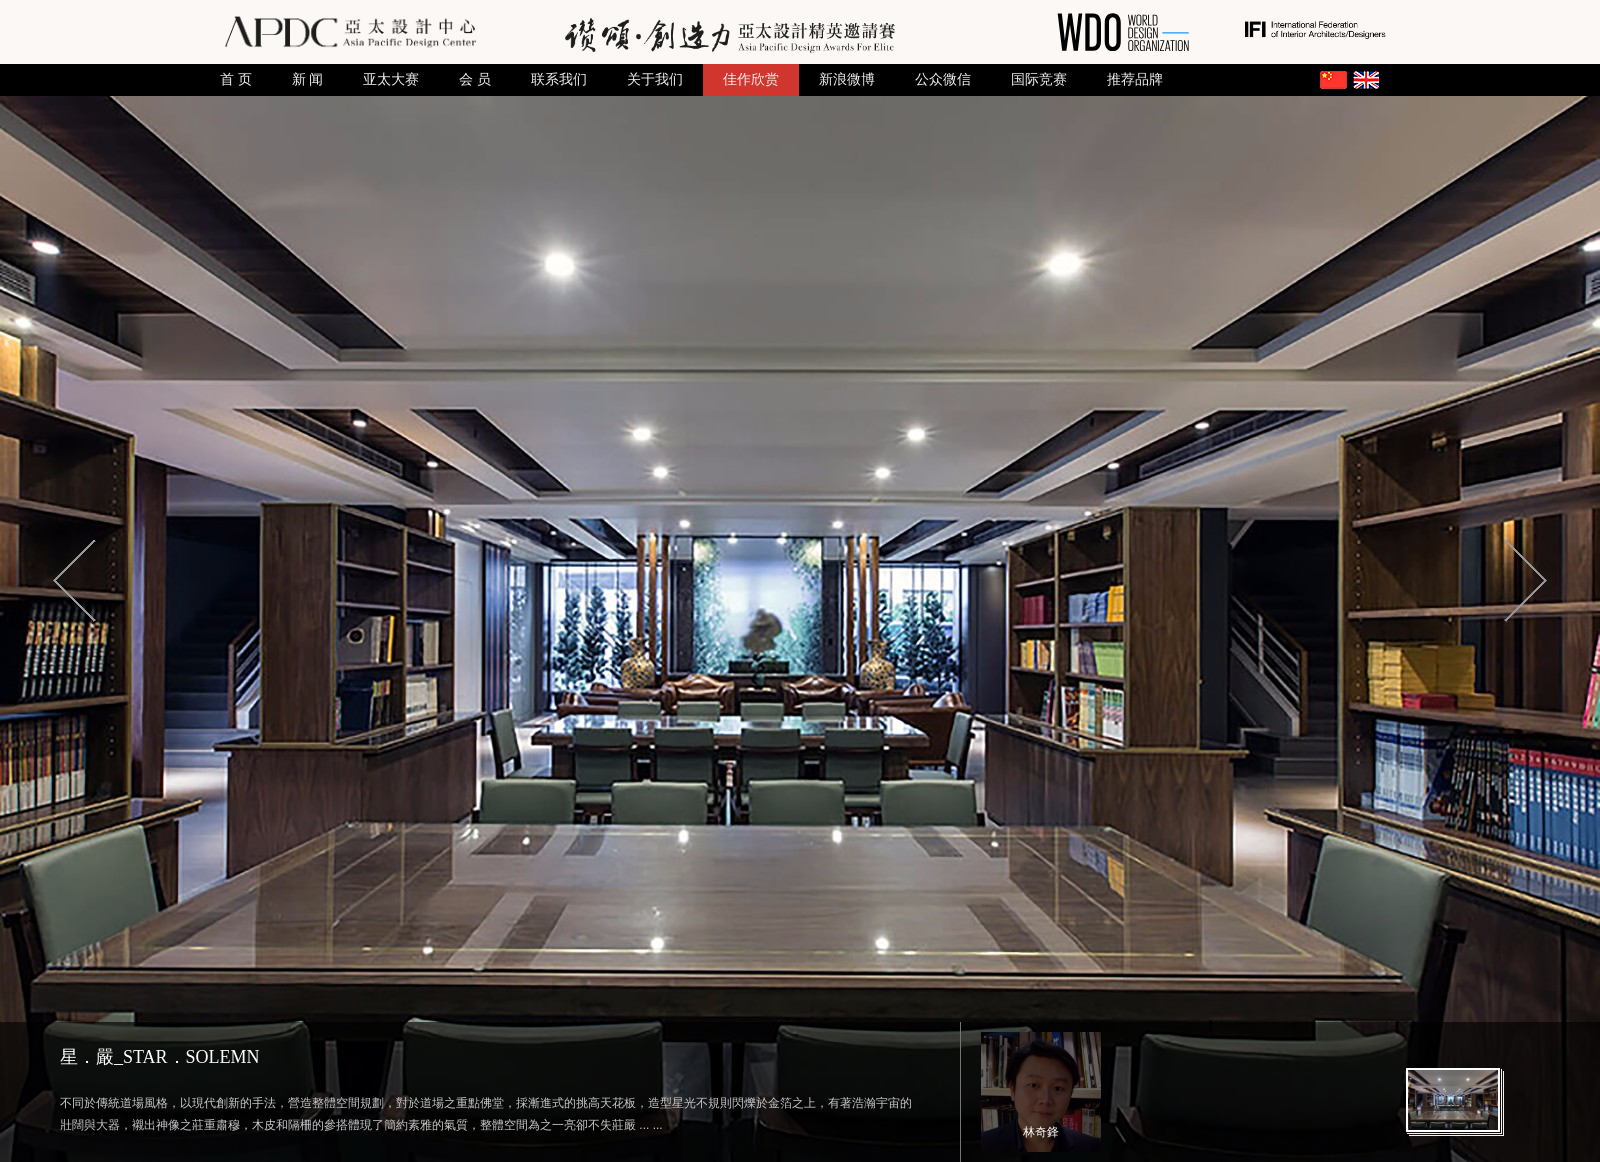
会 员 (475, 79)
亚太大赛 (391, 79)
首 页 (236, 79)
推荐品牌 (1135, 79)
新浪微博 (847, 79)
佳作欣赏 (751, 79)
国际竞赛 (1039, 79)
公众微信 (943, 79)
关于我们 (655, 79)
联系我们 (559, 79)
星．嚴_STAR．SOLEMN (160, 1057)
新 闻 (308, 79)
